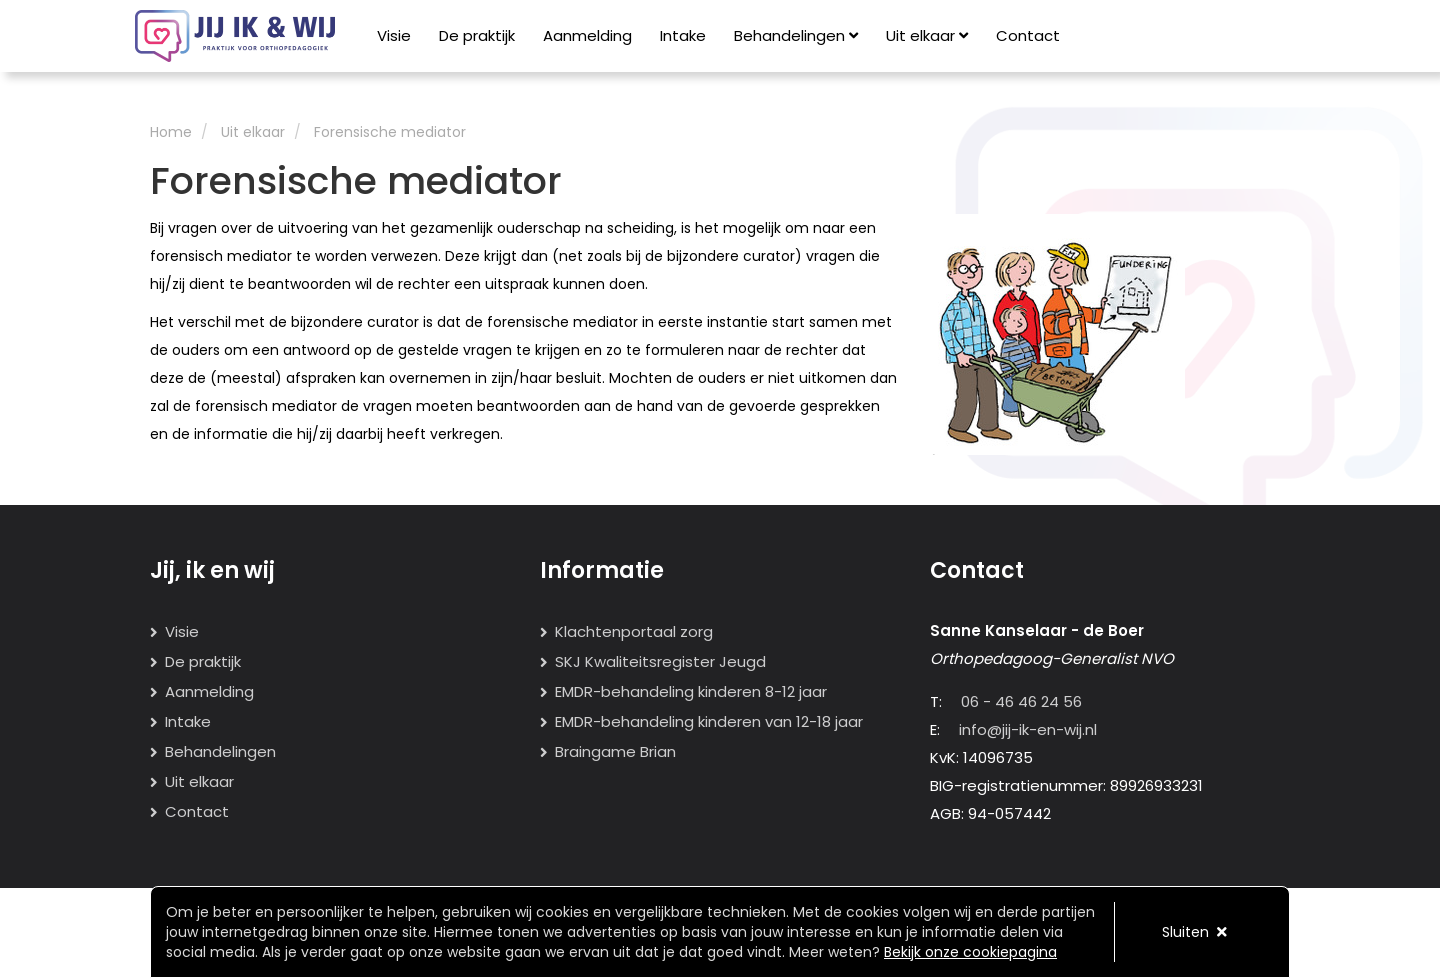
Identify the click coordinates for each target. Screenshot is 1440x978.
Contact (1028, 35)
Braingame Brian (615, 751)
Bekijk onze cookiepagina (970, 952)
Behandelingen (796, 35)
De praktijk (477, 35)
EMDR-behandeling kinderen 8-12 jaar (691, 691)
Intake (683, 35)
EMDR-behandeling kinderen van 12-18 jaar (709, 721)
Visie (394, 35)
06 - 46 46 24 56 (1021, 701)
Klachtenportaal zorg (634, 631)
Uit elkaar (927, 35)
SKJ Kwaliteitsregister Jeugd (660, 661)
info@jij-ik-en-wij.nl (1028, 729)
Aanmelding (587, 35)
